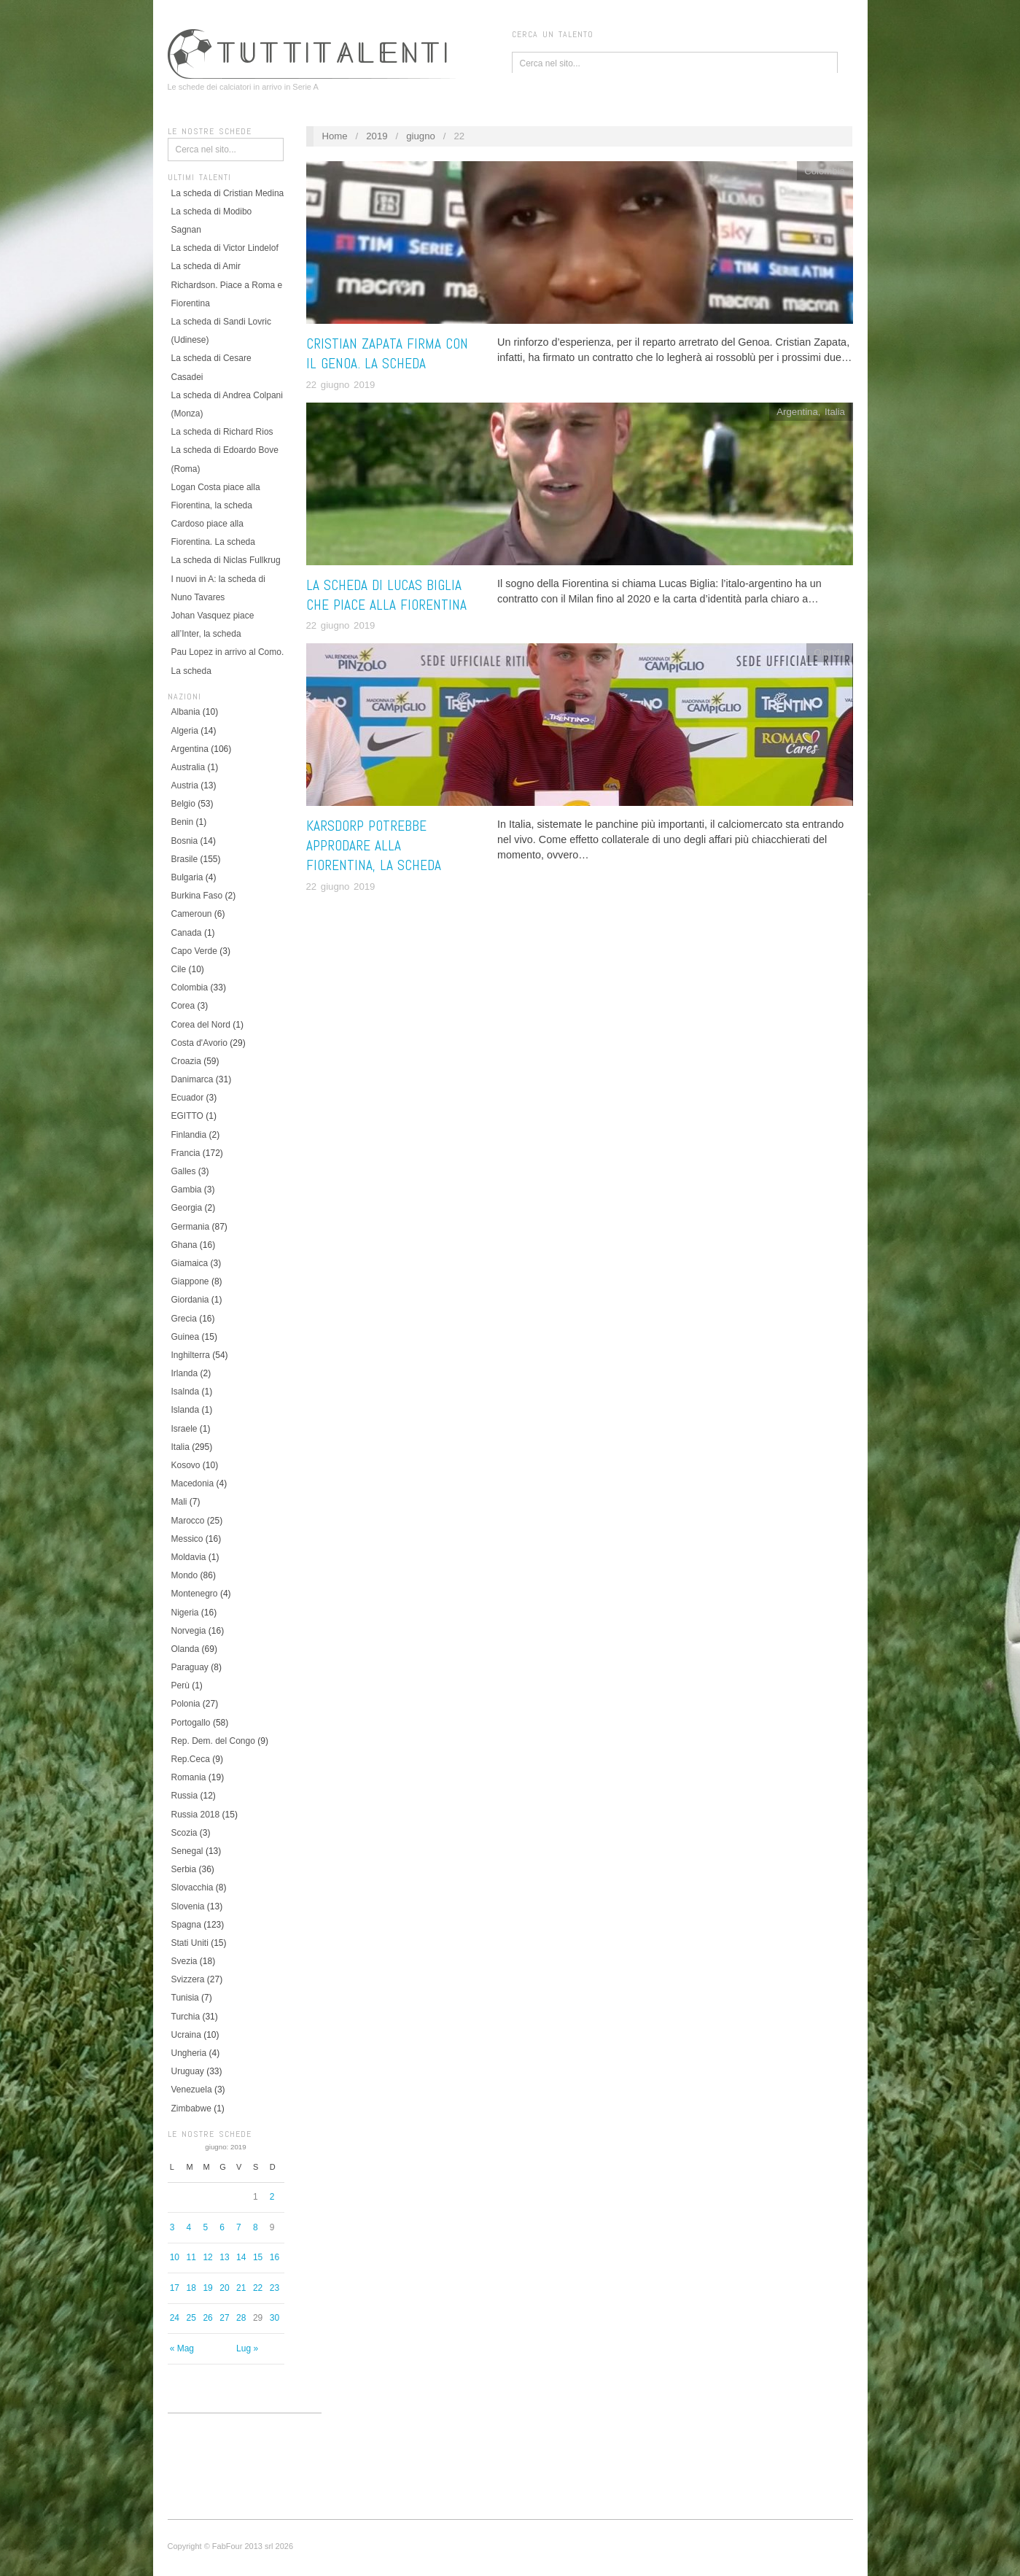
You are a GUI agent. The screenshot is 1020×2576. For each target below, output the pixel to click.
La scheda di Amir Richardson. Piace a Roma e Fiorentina (227, 284)
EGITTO (187, 1116)
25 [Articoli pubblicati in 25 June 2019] (191, 2318)
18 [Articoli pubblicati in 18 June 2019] (191, 2288)
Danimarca (192, 1079)
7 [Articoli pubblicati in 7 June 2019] (238, 2227)
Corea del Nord (200, 1025)
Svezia (184, 1961)
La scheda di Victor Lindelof (225, 248)
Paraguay (190, 1667)
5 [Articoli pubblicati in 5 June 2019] (205, 2227)
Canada (186, 933)
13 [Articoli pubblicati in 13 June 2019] (224, 2257)
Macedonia (192, 1483)
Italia (180, 1447)
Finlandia (189, 1135)
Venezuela (191, 2089)
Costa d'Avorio (199, 1043)
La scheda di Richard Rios (222, 432)
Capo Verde (194, 951)
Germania (190, 1227)
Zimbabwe (191, 2108)
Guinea (185, 1337)
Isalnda (185, 1391)
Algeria (184, 731)
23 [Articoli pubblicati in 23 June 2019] (274, 2288)
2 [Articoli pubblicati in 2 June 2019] (272, 2197)
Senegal (187, 1851)
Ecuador (187, 1098)
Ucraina (186, 2035)
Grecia (184, 1319)
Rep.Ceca (190, 1759)
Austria (184, 785)
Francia (186, 1153)
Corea (183, 1006)
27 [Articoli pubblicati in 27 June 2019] (224, 2318)
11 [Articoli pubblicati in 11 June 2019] (191, 2257)
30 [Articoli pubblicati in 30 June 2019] (274, 2318)
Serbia (184, 1869)
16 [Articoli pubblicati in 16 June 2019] (274, 2257)
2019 (376, 136)
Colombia (190, 987)
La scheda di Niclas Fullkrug (226, 560)
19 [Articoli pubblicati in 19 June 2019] (207, 2288)
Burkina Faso (197, 896)
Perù (180, 1685)
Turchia (186, 2016)
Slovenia (188, 1906)
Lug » (247, 2348)
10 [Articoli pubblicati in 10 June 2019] (174, 2257)
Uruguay (187, 2071)
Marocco (188, 1521)
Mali (179, 1502)
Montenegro (194, 1593)
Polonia (186, 1704)
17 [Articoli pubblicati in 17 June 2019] (174, 2288)
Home (334, 136)
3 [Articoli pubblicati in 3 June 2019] (172, 2227)
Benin (182, 822)
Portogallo (191, 1723)
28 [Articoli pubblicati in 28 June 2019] (241, 2318)
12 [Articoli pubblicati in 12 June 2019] (207, 2257)
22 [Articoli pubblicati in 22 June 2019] (257, 2288)
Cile (179, 969)
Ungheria (189, 2053)
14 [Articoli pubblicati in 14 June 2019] (241, 2257)
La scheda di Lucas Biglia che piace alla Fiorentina (386, 595)
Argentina (190, 749)
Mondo (184, 1575)
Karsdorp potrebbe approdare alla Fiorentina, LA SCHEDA (373, 845)
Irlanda (184, 1373)
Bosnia (184, 841)
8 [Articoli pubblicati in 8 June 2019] (255, 2227)
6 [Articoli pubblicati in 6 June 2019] (222, 2227)
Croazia (186, 1061)
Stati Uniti (190, 1943)
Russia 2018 (195, 1814)
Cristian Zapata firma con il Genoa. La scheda (387, 354)
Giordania (190, 1300)
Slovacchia (192, 1887)
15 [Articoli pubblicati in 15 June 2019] (257, 2257)
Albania (186, 712)
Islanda (185, 1410)
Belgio (183, 804)
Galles (183, 1171)
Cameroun (191, 914)
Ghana (184, 1245)
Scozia (184, 1833)
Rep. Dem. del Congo (213, 1741)
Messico (187, 1539)
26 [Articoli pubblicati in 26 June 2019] (207, 2318)
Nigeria (185, 1612)
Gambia (186, 1189)
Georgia (187, 1208)
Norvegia (188, 1631)
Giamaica (190, 1263)
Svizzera (188, 1979)
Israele (184, 1429)
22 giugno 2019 (340, 384)
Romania (188, 1777)
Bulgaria (187, 877)
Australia (188, 767)
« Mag (182, 2348)
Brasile (184, 859)
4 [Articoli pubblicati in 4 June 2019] (189, 2227)
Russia (184, 1796)
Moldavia (188, 1557)
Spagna (186, 1925)
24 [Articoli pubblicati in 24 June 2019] (174, 2318)
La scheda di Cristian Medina (227, 193)
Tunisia (185, 1998)
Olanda (185, 1649)
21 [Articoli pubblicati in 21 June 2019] (241, 2288)
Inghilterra (190, 1355)
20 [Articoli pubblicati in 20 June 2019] (224, 2288)
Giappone (190, 1281)
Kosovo (186, 1465)
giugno (420, 136)
